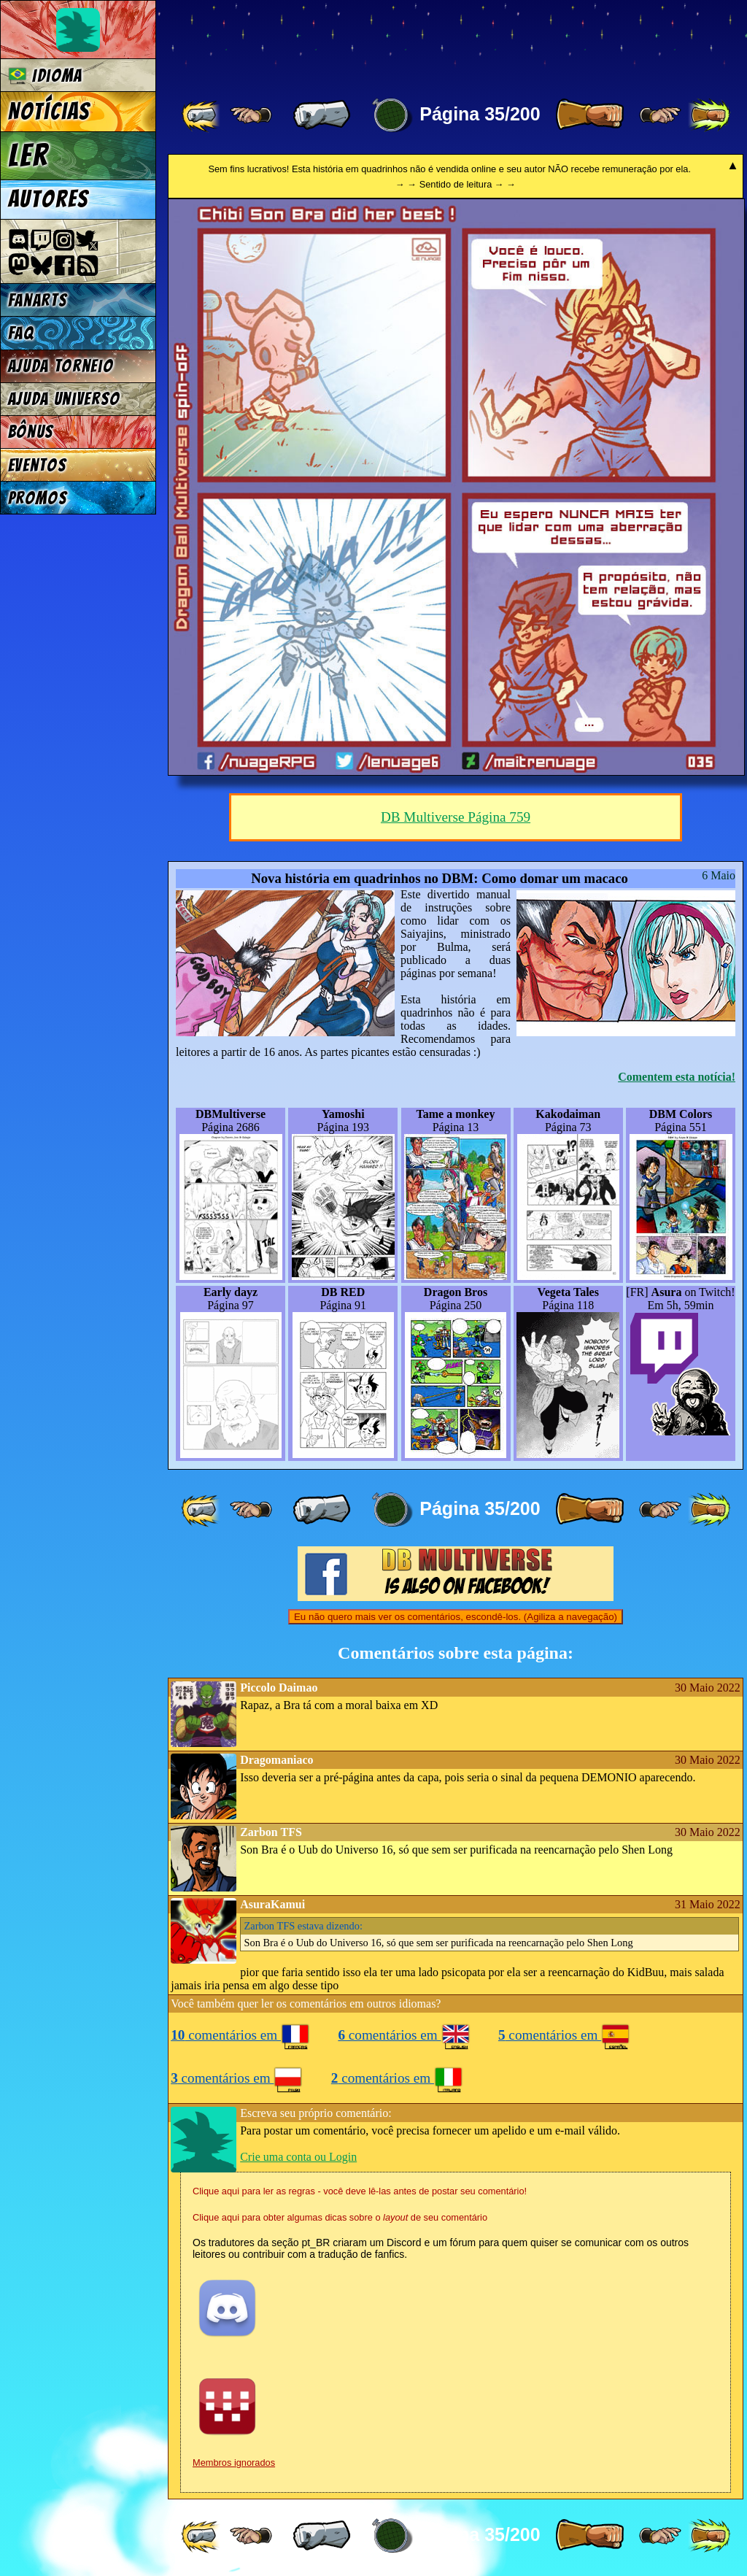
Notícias (49, 111)
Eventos (37, 465)
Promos (38, 498)
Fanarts (38, 300)
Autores (48, 199)
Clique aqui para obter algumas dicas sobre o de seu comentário (340, 2217)
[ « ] (321, 115)
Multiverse (380, 41)
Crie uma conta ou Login (298, 2157)
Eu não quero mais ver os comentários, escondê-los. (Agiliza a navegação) (455, 1616)
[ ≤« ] (251, 115)
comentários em (240, 2035)
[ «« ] (202, 115)
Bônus (31, 432)
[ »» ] (709, 115)
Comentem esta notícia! (676, 1077)
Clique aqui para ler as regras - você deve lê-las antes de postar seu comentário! (360, 2191)
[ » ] (589, 115)
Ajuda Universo (64, 399)
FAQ (21, 333)
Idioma (45, 75)
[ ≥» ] (660, 115)
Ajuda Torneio (61, 366)
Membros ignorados (234, 2462)
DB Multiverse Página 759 (455, 817)
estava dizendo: (303, 1926)
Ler (28, 155)
